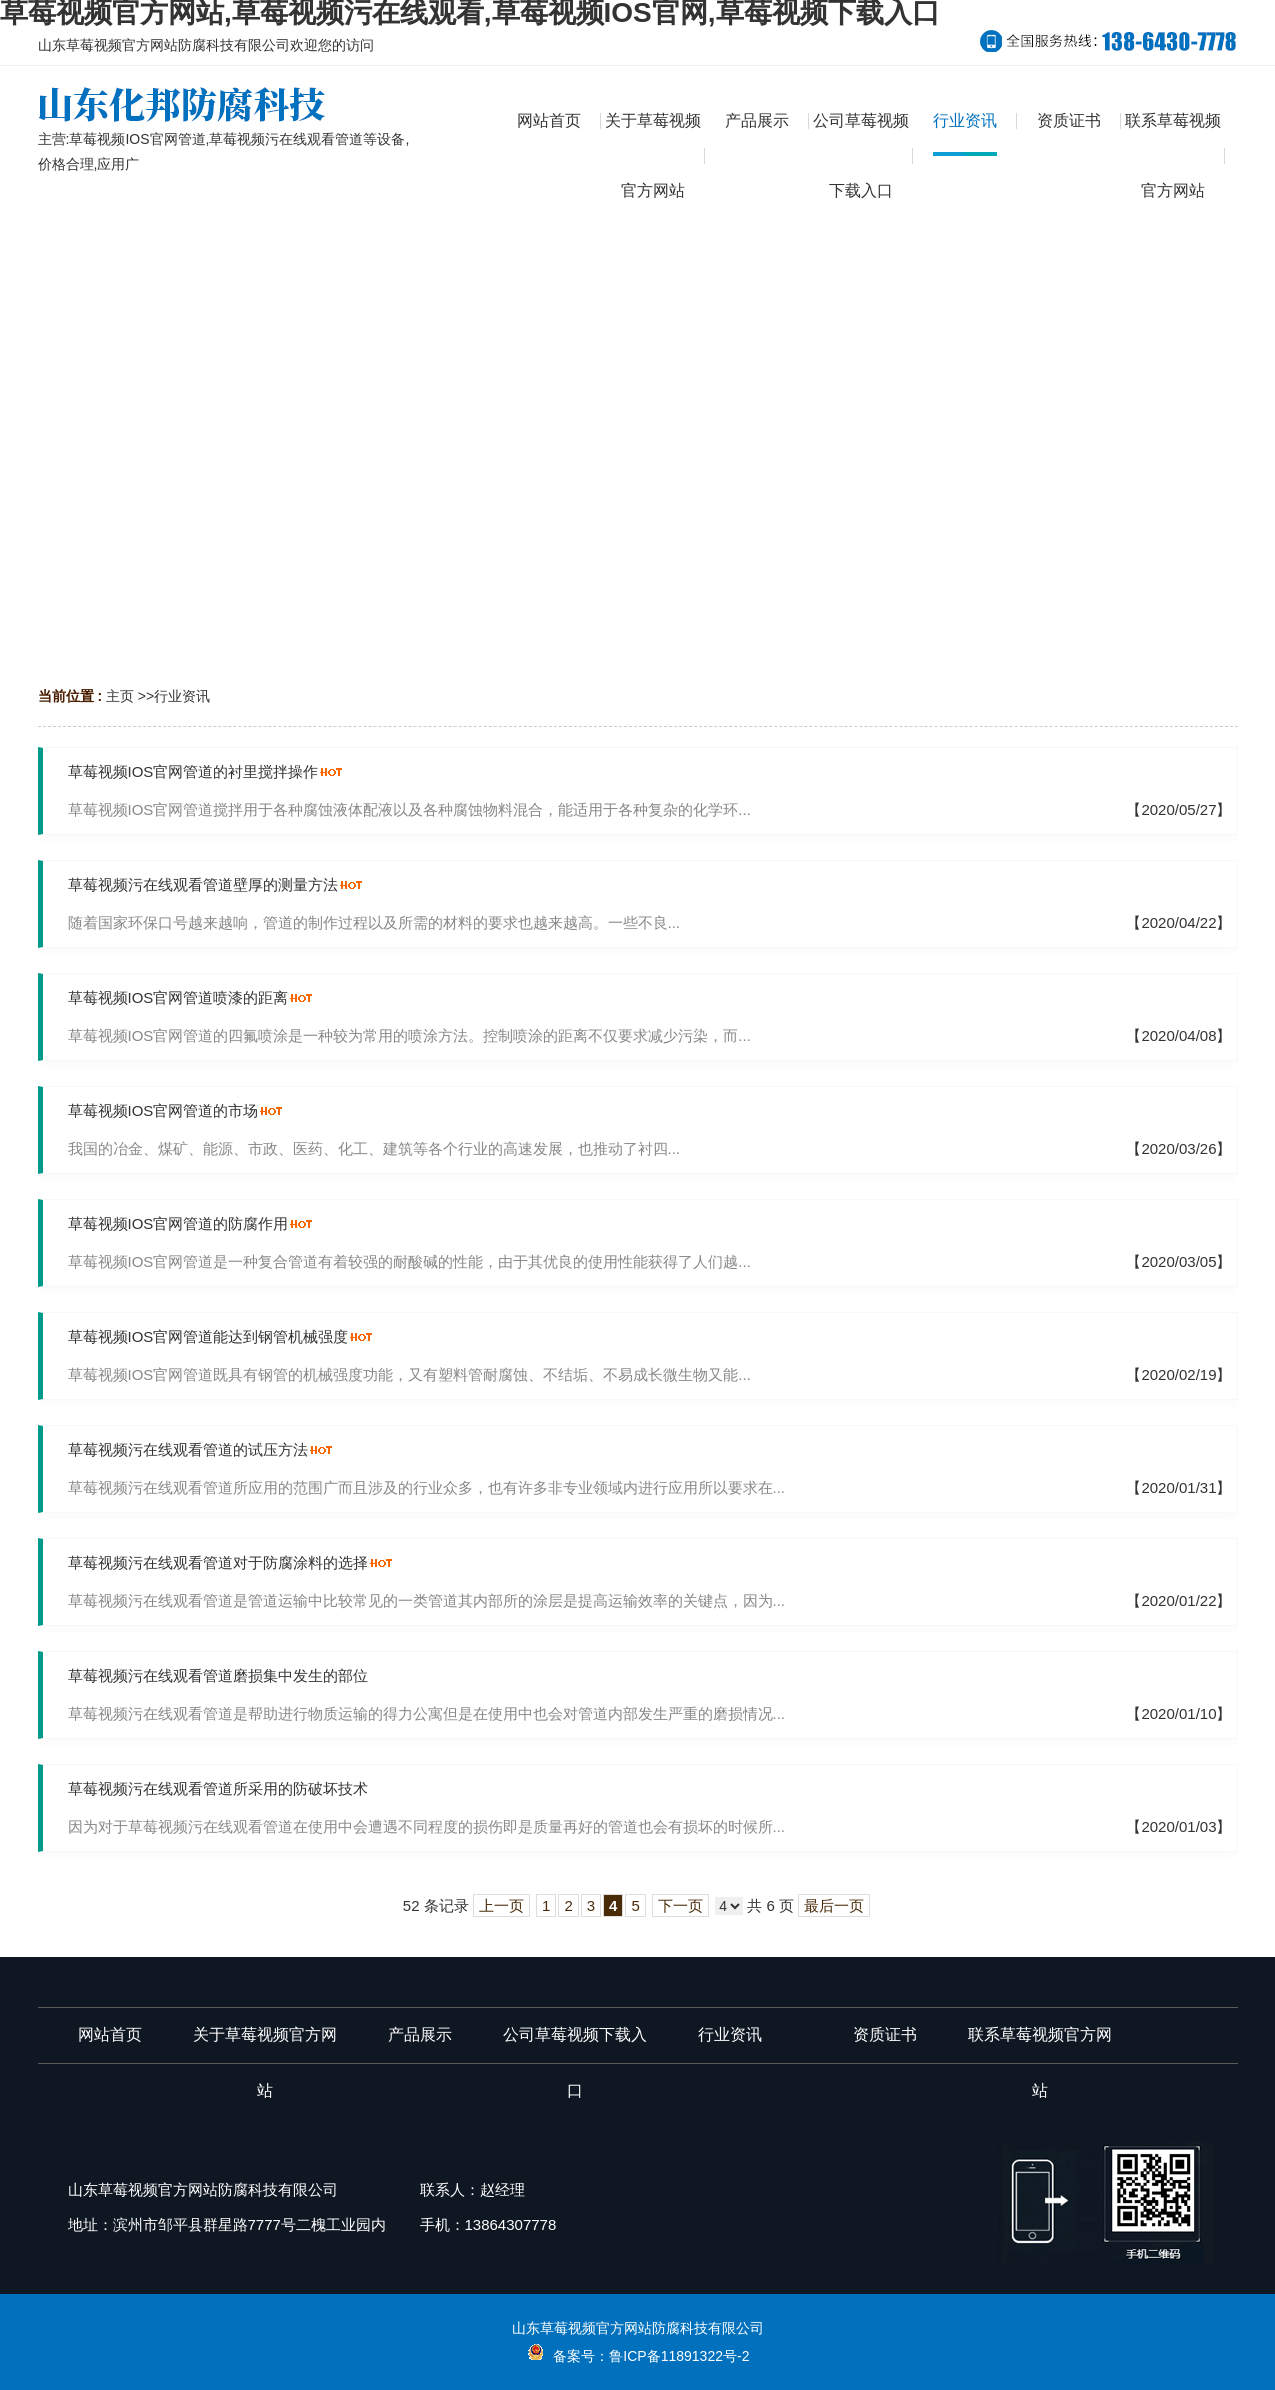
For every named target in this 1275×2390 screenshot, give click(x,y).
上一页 (501, 1905)
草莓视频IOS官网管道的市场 (163, 1110)
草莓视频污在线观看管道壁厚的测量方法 (203, 884)
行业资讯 (182, 696)
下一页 (680, 1905)
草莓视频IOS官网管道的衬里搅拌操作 (193, 771)
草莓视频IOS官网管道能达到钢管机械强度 (208, 1336)
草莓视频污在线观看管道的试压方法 (188, 1449)
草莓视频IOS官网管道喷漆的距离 (178, 997)
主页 (120, 696)
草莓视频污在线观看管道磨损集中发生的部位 (218, 1675)
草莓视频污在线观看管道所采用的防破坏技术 (218, 1788)
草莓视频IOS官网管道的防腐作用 (178, 1223)
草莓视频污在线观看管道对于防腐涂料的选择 (218, 1562)
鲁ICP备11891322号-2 (679, 2356)
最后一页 (834, 1905)
